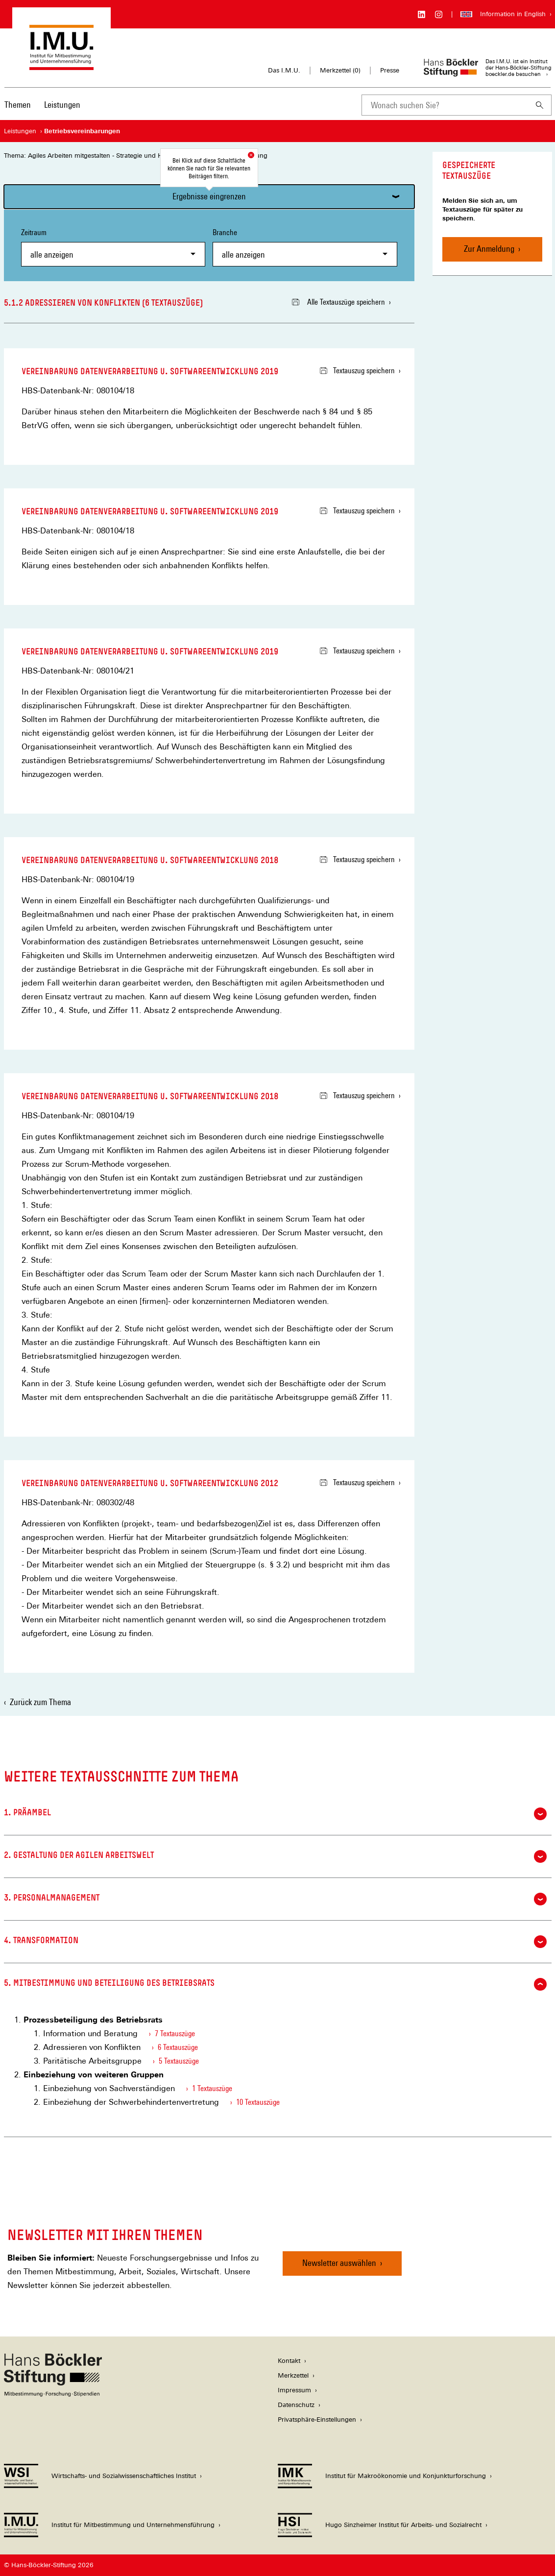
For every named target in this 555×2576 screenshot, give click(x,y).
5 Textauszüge (179, 2061)
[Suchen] (540, 105)
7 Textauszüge (175, 2033)
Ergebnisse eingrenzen (209, 196)
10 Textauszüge (258, 2102)
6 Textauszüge (178, 2047)
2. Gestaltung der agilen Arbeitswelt (275, 1856)
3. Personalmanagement (275, 1899)
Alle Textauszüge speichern (338, 302)
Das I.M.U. (284, 70)
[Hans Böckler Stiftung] (53, 2394)
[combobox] (445, 105)
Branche (305, 247)
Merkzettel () (340, 70)
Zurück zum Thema (40, 1702)
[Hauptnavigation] (42, 105)
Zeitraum (113, 247)
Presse (389, 70)
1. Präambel (275, 1813)
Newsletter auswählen (339, 2263)
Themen (17, 104)
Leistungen (62, 104)
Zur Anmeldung (489, 248)
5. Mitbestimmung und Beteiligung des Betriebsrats (275, 1984)
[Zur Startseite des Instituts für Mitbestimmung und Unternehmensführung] (61, 65)
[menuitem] (17, 111)
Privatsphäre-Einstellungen (317, 2419)
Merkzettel (293, 2375)
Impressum (294, 2390)
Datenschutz (296, 2404)
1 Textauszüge (212, 2088)
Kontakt (289, 2360)
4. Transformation (275, 1941)
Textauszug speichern (357, 370)
